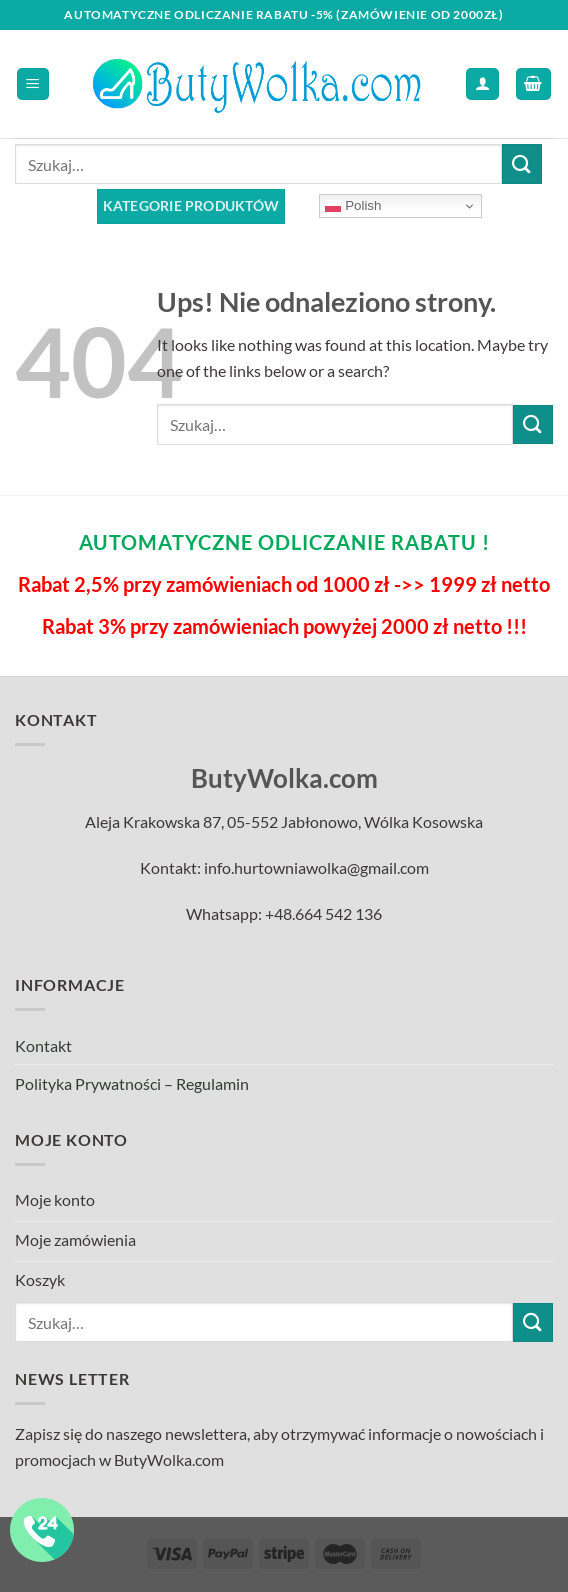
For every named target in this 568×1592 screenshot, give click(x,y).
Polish (353, 206)
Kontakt (43, 1045)
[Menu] (33, 84)
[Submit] (522, 163)
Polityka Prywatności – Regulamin (132, 1083)
